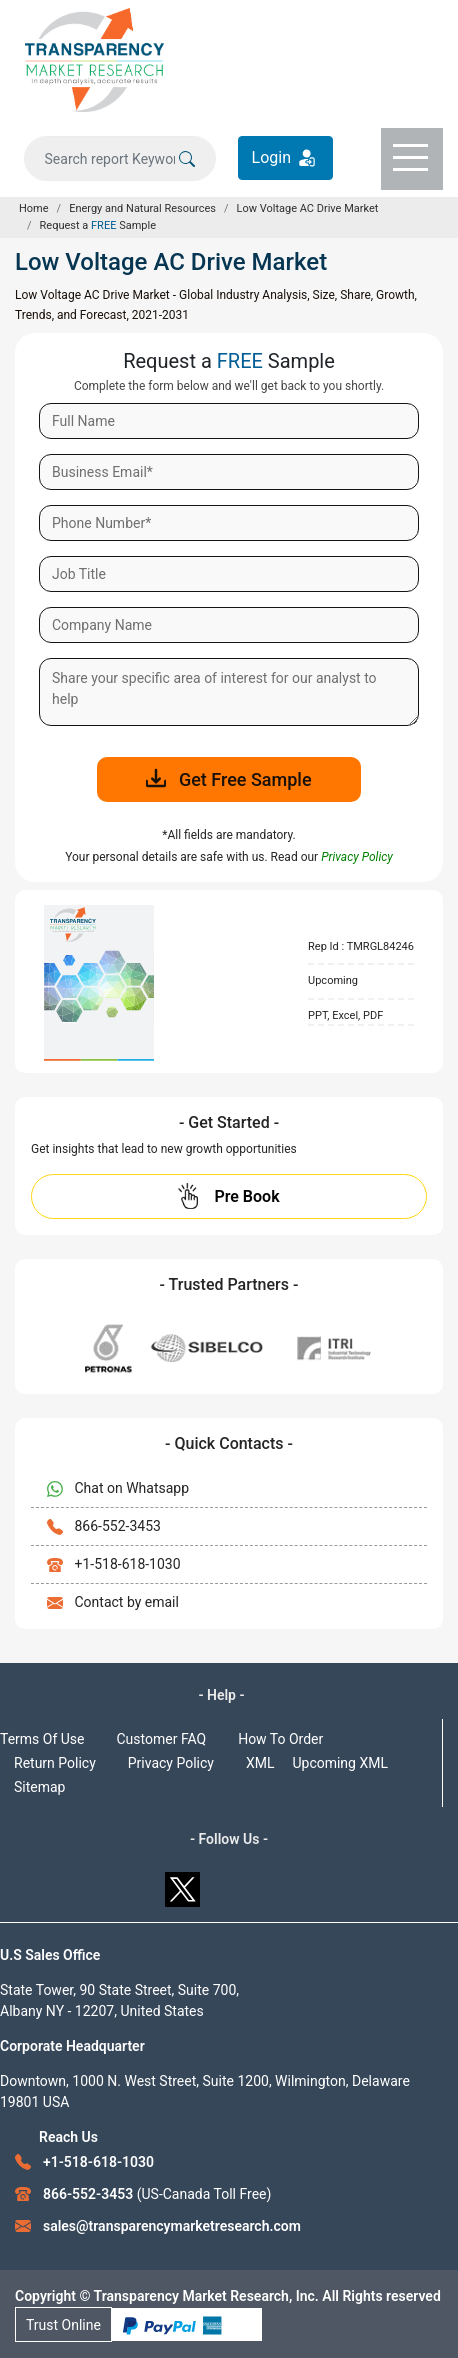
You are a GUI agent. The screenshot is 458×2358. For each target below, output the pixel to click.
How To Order (280, 1739)
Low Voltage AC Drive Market (308, 208)
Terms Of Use (42, 1739)
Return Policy (55, 1763)
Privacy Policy (171, 1763)
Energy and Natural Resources (142, 208)
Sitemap (39, 1787)
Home (34, 208)
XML (260, 1763)
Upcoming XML (340, 1763)
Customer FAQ (162, 1739)
